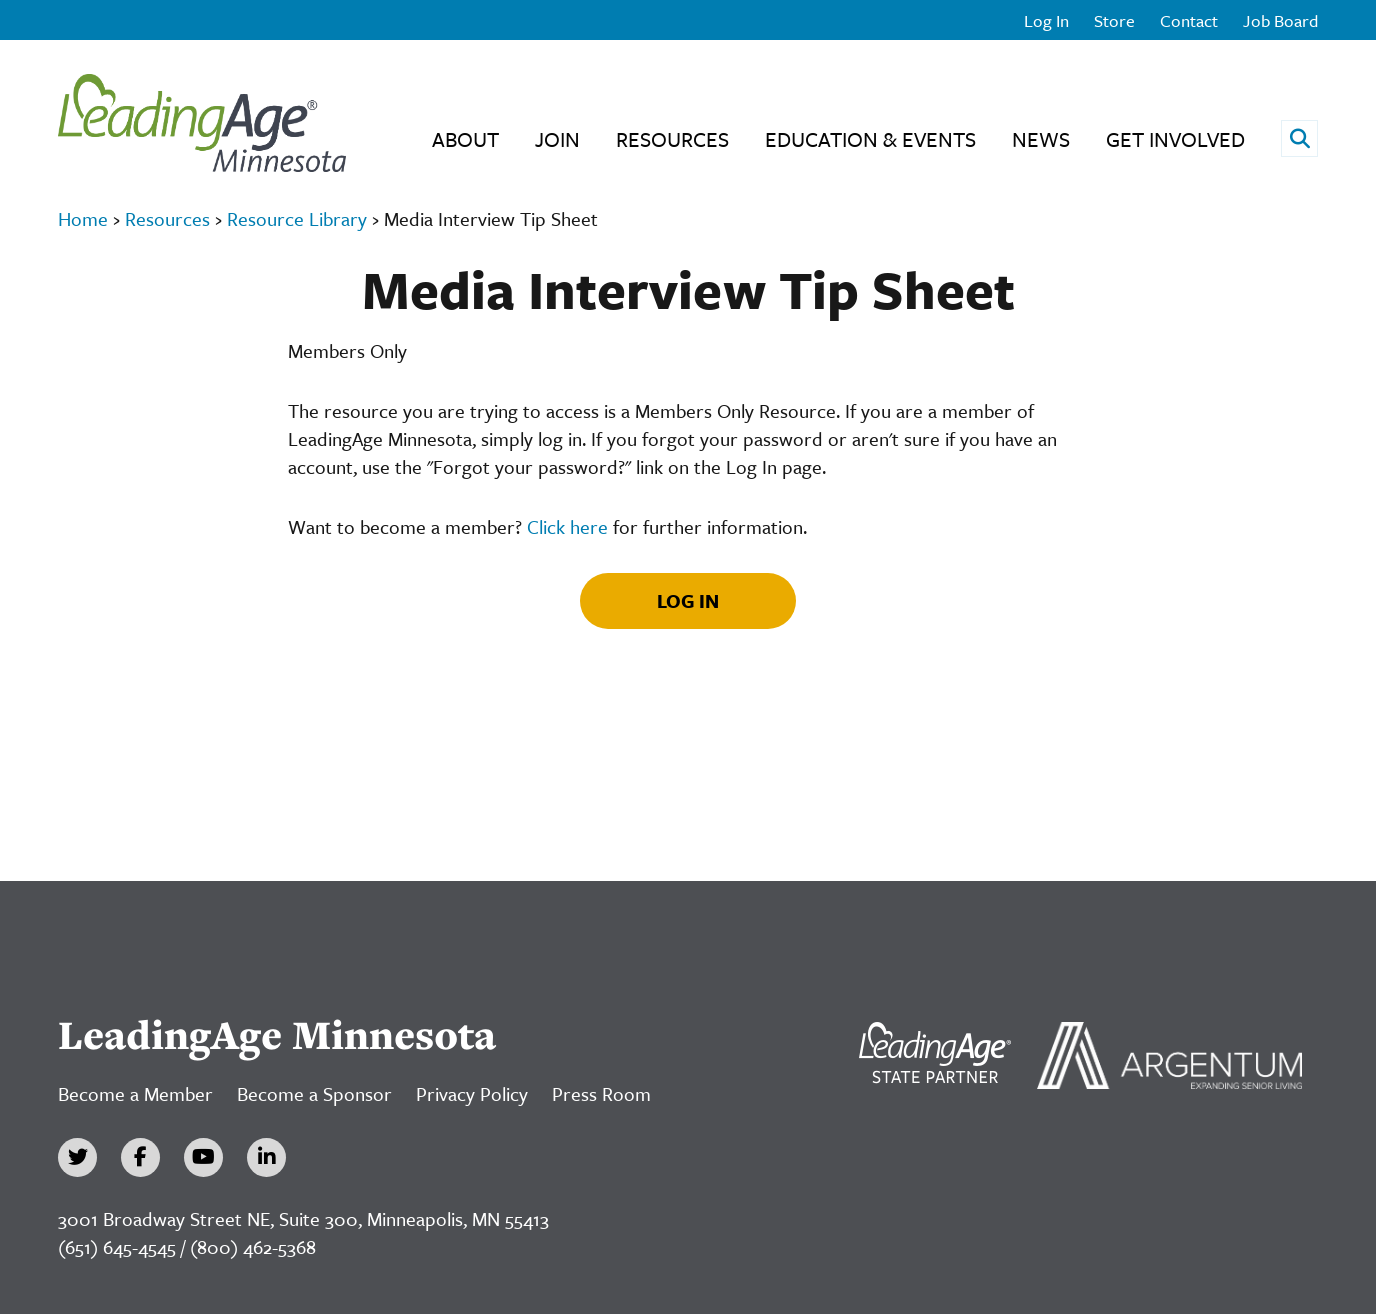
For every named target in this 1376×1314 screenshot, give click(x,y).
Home (83, 218)
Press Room (601, 1093)
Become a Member (135, 1093)
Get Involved (1175, 139)
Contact (1189, 20)
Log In (1046, 20)
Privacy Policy (472, 1093)
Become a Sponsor (314, 1093)
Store (1114, 20)
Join (557, 139)
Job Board (1280, 20)
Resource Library (297, 218)
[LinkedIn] (266, 1157)
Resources (672, 139)
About (465, 139)
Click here (567, 526)
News (1041, 139)
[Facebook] (140, 1157)
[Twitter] (77, 1157)
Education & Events (870, 139)
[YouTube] (203, 1157)
